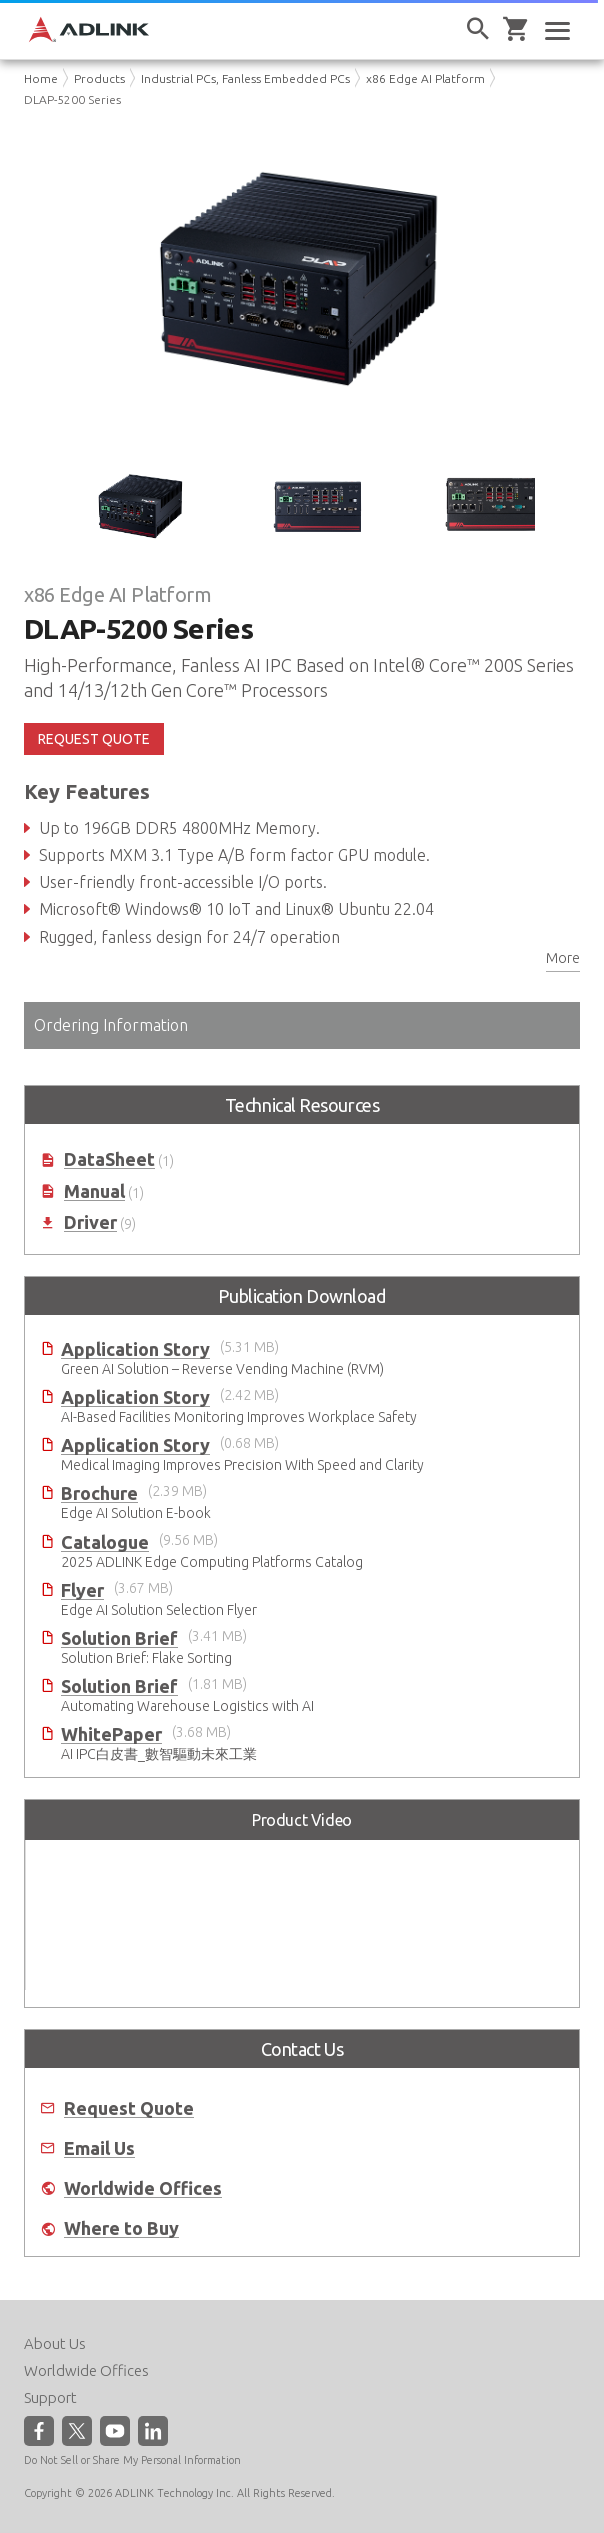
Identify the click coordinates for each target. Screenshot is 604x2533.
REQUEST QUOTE (94, 739)
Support (50, 2397)
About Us (55, 2343)
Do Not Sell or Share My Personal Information (132, 2460)
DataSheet (109, 1159)
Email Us (99, 2148)
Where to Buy (121, 2228)
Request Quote (129, 2108)
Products (99, 78)
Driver (90, 1222)
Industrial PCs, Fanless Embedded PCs (245, 78)
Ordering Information (111, 1025)
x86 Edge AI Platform (425, 78)
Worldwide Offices (143, 2188)
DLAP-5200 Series (72, 99)
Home (41, 78)
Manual (94, 1191)
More (563, 958)
